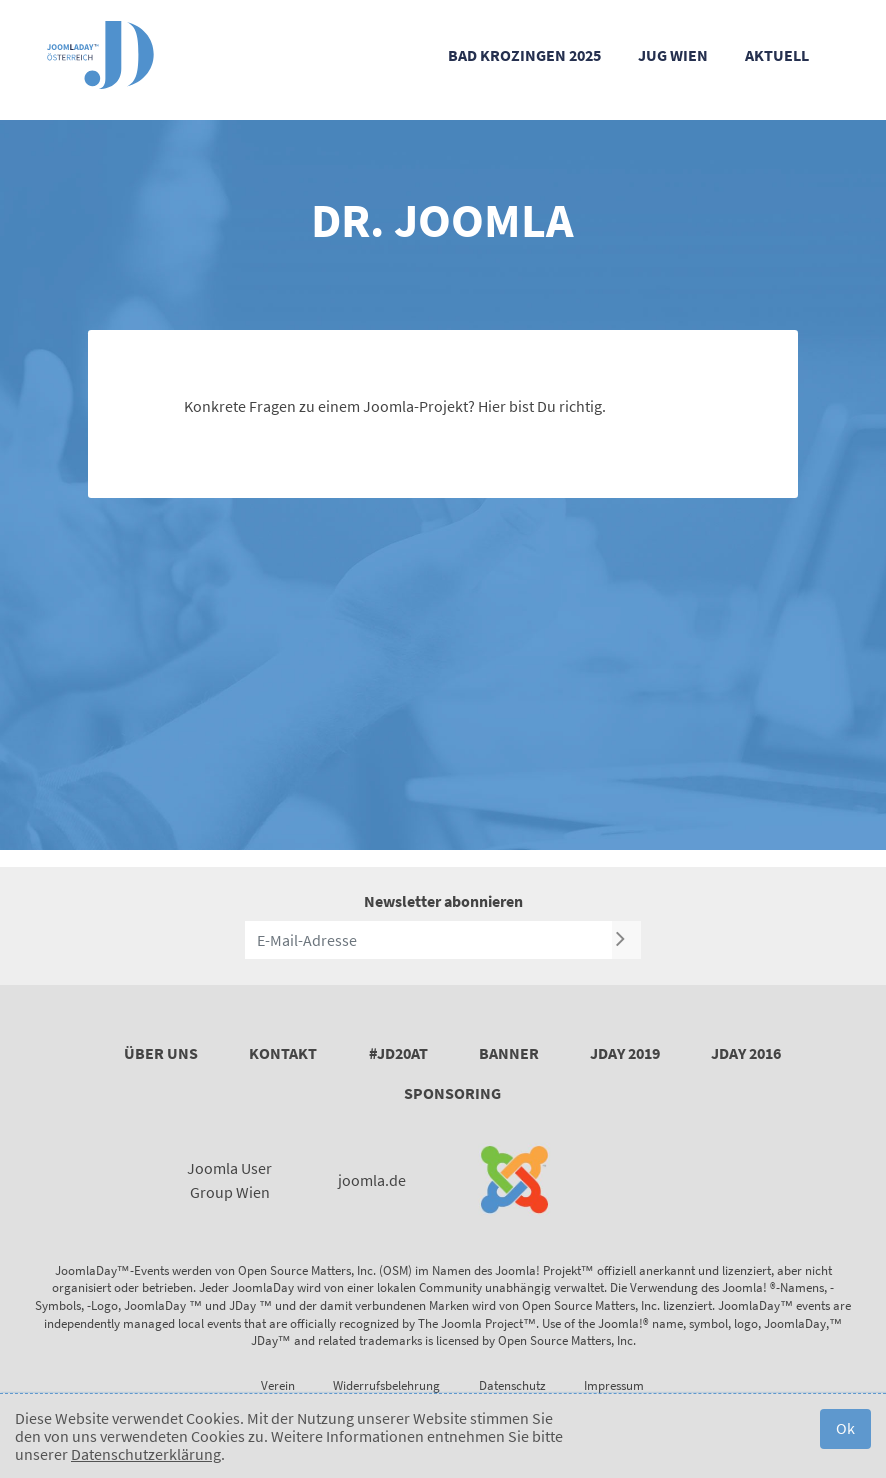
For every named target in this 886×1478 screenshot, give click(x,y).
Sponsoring (452, 1093)
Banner (509, 1053)
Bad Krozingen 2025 (524, 55)
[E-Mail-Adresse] (428, 940)
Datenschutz (512, 1385)
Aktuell (777, 55)
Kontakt (283, 1053)
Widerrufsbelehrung (386, 1385)
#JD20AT (398, 1053)
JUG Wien (673, 55)
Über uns (161, 1053)
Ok (845, 1428)
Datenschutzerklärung (146, 1454)
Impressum (614, 1385)
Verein (278, 1385)
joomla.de (372, 1180)
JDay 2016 (746, 1053)
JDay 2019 (625, 1053)
